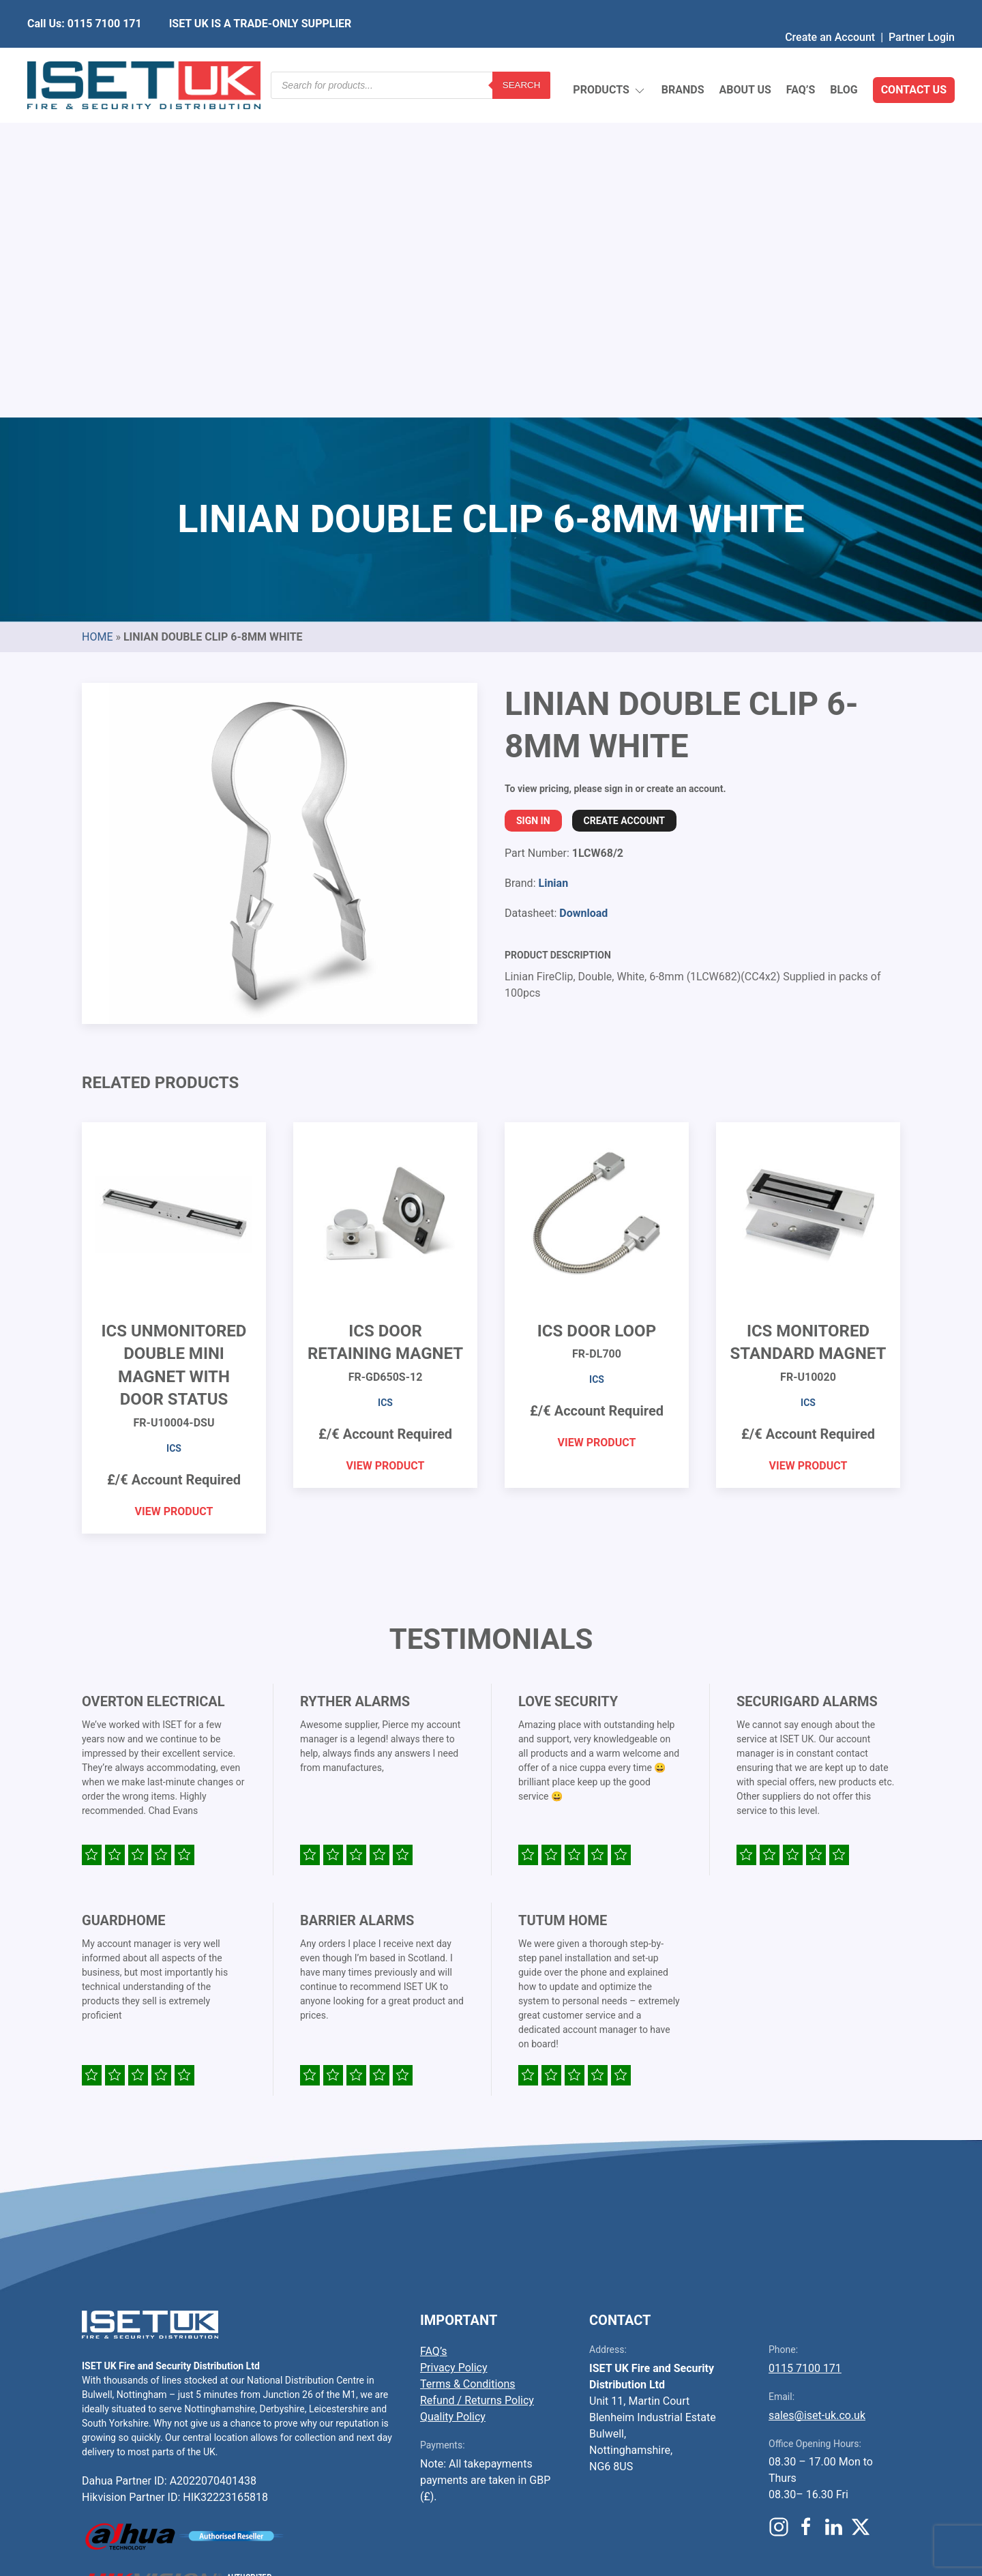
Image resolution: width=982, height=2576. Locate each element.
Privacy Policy (454, 2045)
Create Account (624, 498)
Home (97, 314)
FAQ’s (801, 57)
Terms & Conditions (468, 2061)
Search (522, 58)
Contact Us (914, 57)
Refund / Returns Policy (477, 2078)
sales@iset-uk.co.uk (817, 2093)
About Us (745, 57)
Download (583, 591)
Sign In (533, 498)
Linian (553, 561)
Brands (682, 57)
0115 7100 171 (805, 2046)
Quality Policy (453, 2094)
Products (609, 58)
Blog (843, 57)
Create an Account (830, 9)
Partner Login (922, 9)
